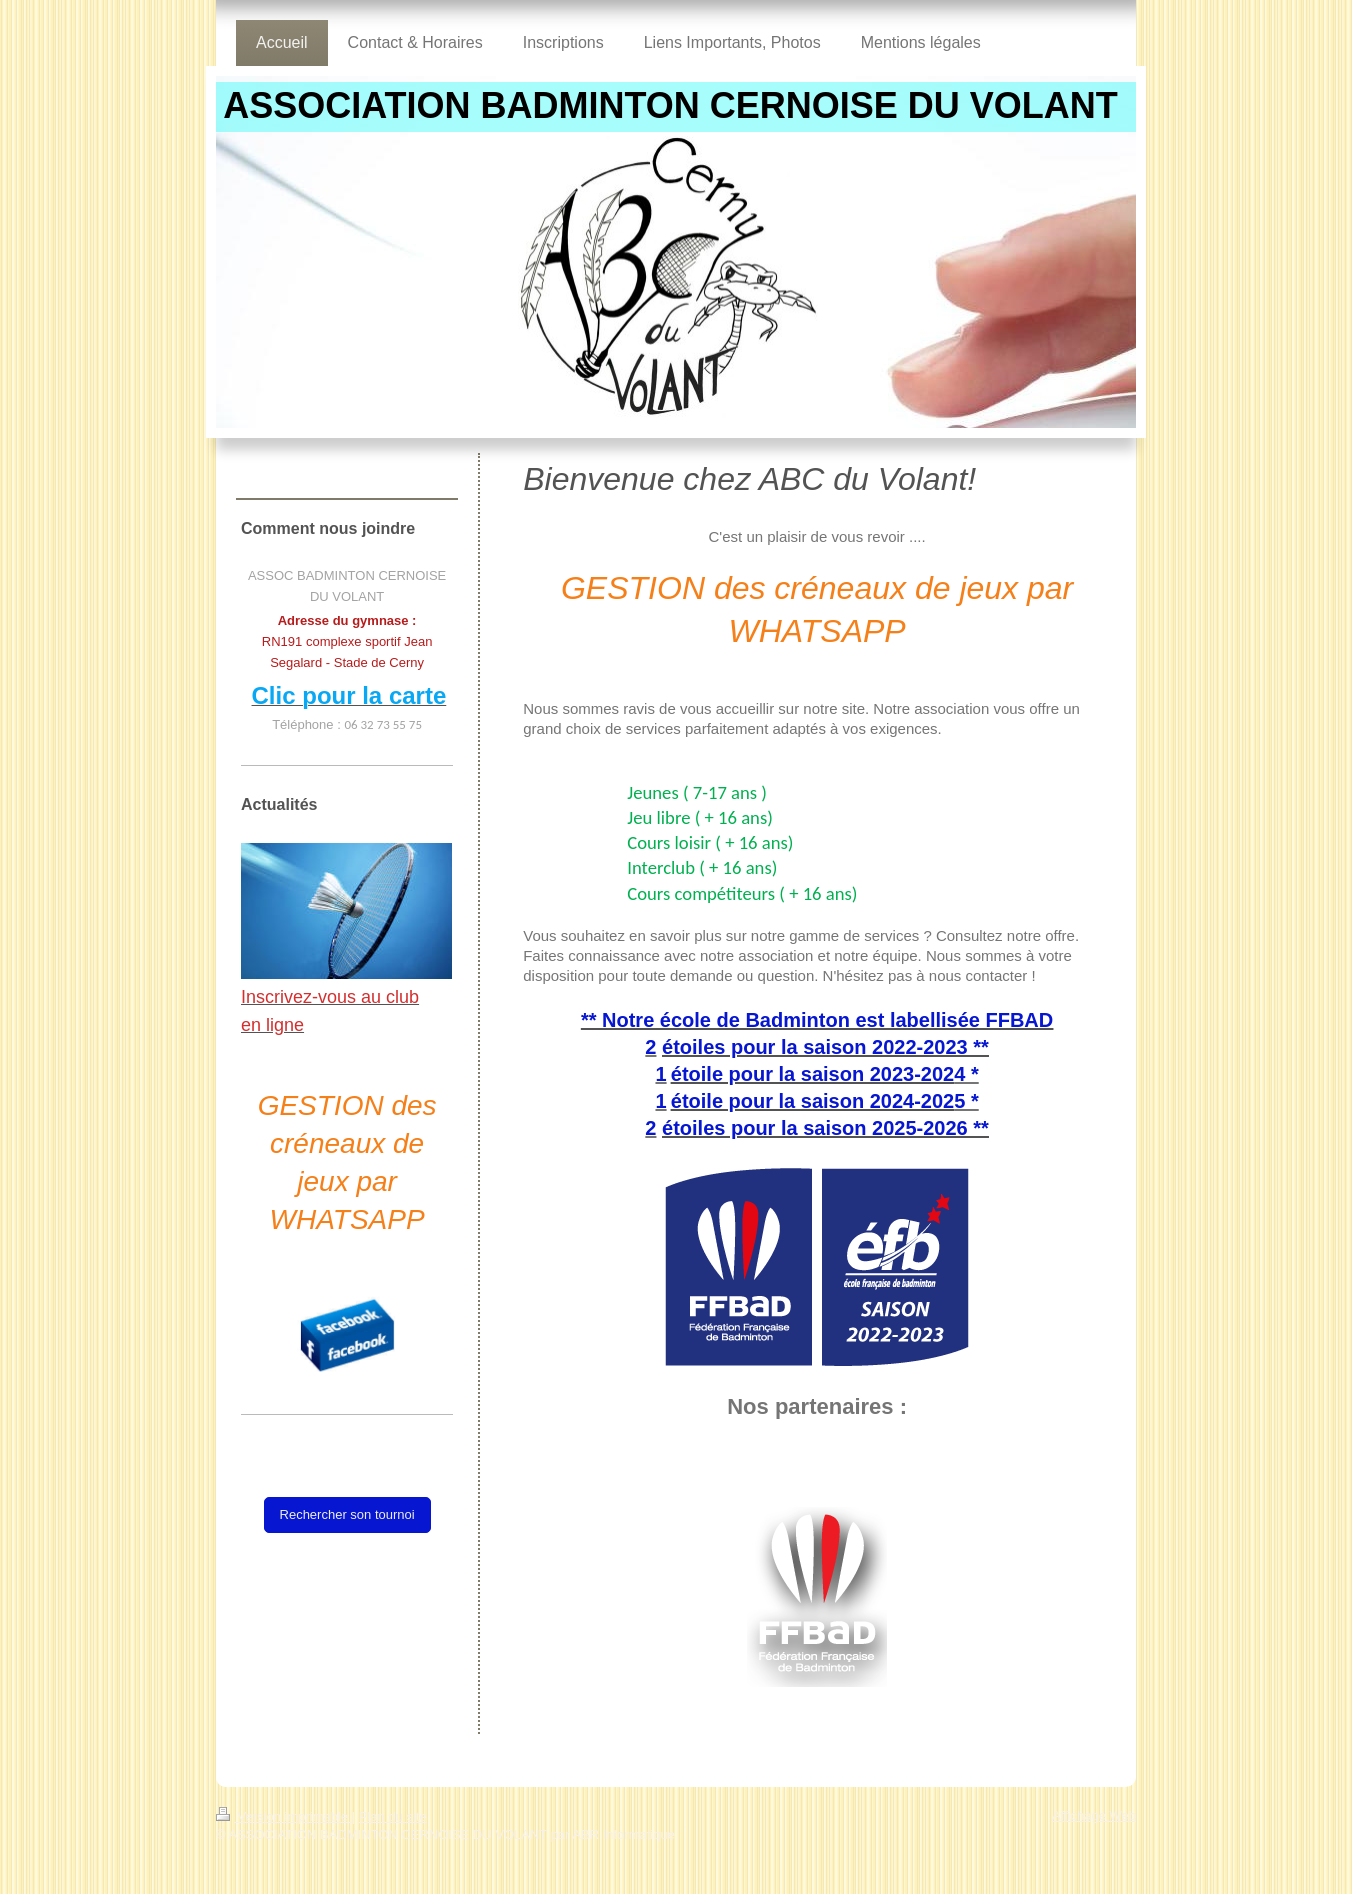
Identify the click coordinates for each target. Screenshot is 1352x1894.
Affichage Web (1094, 1815)
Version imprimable (284, 1816)
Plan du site (393, 1816)
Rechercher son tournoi (347, 1514)
